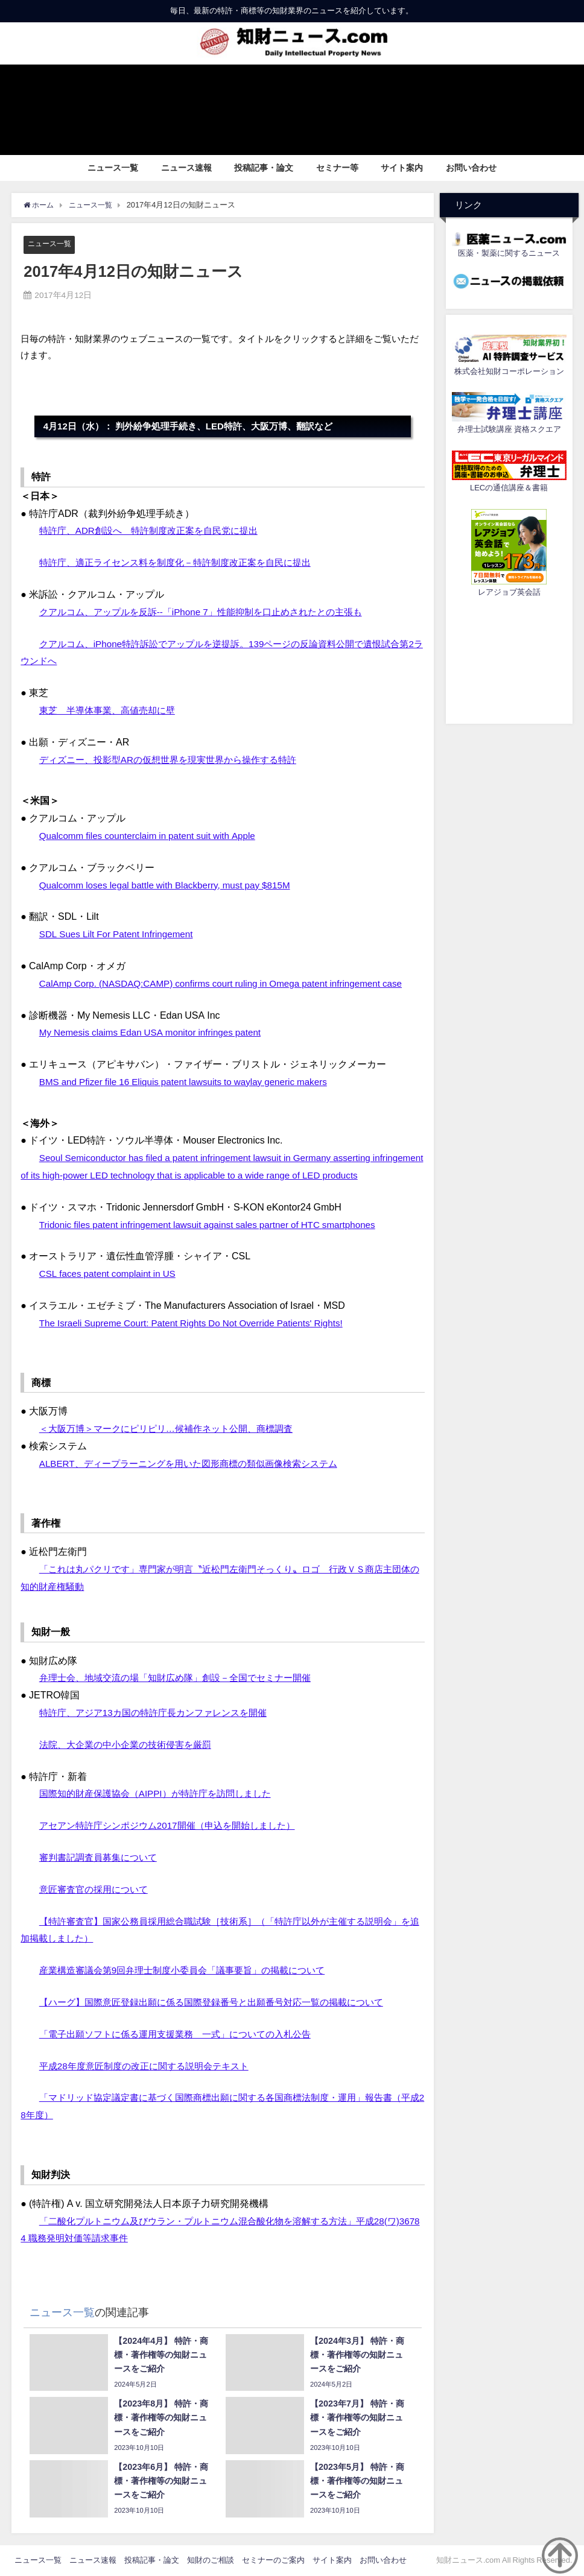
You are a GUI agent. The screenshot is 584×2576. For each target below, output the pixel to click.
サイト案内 (402, 167)
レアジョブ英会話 (509, 592)
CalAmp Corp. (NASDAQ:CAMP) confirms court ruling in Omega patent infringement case (229, 983)
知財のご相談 (210, 2560)
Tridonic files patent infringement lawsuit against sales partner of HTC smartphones (215, 1224)
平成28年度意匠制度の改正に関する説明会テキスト (150, 2066)
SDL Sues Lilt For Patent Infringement (119, 934)
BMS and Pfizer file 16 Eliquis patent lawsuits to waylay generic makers (190, 1081)
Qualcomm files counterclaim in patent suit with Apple (152, 835)
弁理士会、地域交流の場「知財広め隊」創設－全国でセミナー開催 (184, 1678)
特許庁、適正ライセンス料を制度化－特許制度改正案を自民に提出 (184, 563)
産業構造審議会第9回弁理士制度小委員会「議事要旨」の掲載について (191, 1970)
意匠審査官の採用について (97, 1889)
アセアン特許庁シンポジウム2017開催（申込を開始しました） (175, 1826)
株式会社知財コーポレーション (509, 371)
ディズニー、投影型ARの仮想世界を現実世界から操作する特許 (176, 759)
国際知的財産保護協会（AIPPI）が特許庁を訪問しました (162, 1794)
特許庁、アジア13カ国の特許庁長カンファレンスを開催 (160, 1712)
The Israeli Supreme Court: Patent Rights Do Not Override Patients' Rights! (198, 1323)
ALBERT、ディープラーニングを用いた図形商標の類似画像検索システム (198, 1463)
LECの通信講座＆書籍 (509, 488)
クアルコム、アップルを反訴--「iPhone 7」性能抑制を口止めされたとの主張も (210, 611)
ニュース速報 (186, 167)
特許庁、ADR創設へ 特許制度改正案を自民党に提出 (155, 531)
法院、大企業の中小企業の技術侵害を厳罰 (131, 1744)
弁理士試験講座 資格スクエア (509, 429)
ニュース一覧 (112, 167)
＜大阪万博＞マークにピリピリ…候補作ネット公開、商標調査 (174, 1429)
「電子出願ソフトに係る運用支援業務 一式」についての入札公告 (184, 2034)
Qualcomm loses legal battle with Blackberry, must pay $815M (170, 885)
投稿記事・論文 (263, 167)
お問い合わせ (471, 167)
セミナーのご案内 (273, 2560)
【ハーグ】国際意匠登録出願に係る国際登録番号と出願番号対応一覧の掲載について (222, 2002)
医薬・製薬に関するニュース (509, 253)
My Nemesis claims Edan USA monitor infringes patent (155, 1032)
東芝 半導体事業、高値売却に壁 (111, 710)
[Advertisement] (509, 658)
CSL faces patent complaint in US (110, 1274)
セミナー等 (337, 167)
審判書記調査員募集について (102, 1857)
